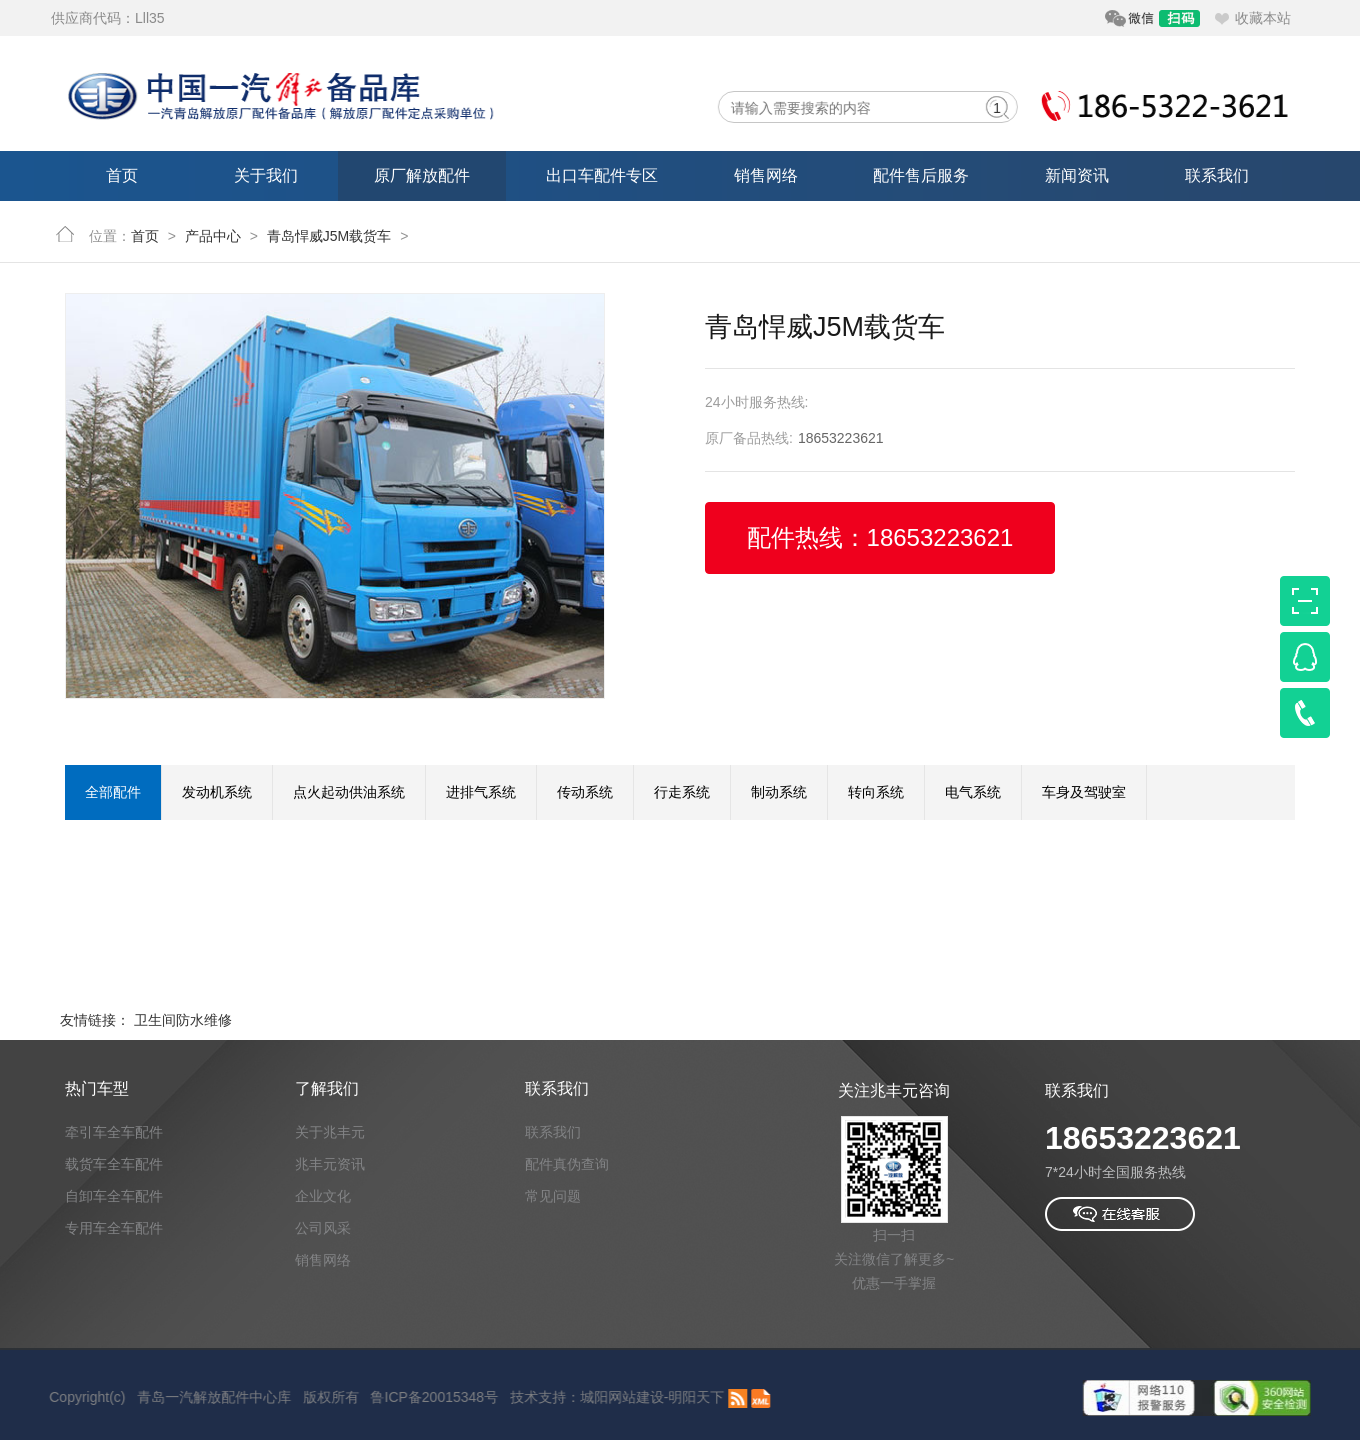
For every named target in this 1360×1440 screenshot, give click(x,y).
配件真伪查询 (567, 1164)
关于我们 (266, 175)
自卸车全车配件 (114, 1196)
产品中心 (213, 236)
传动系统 (585, 792)
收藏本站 (1263, 18)
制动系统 (779, 792)
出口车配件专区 (602, 175)
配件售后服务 (921, 175)
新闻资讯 (1077, 175)
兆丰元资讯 (330, 1164)
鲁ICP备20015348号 (417, 1397)
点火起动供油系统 (349, 792)
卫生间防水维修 (183, 1020)
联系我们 (1217, 175)
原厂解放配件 (422, 175)
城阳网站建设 (604, 1397)
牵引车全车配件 (114, 1132)
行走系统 (682, 792)
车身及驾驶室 (1084, 792)
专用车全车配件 (114, 1228)
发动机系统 (217, 792)
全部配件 (113, 792)
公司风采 (323, 1228)
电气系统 (973, 792)
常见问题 (553, 1196)
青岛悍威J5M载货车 (329, 236)
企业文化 (323, 1196)
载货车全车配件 (114, 1164)
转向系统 (876, 792)
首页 (122, 175)
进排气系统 (481, 792)
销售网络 (766, 175)
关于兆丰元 (330, 1132)
